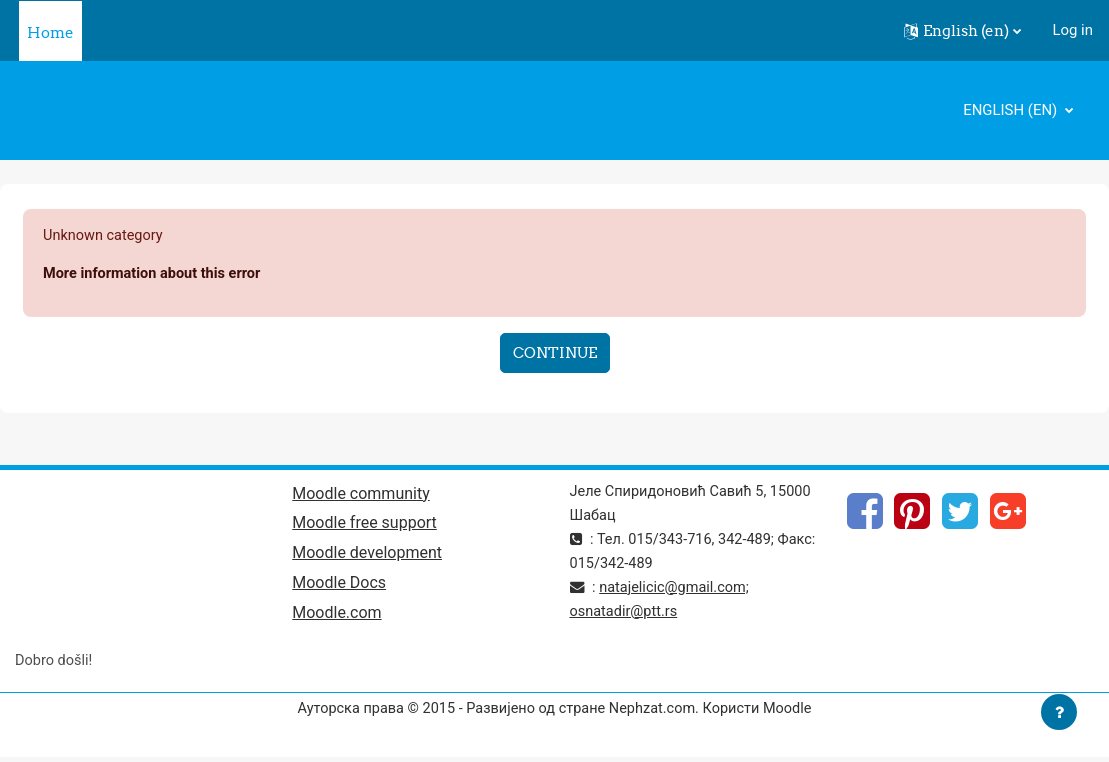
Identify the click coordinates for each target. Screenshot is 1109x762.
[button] (962, 31)
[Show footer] (1059, 712)
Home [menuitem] (50, 32)
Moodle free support (364, 525)
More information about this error (155, 274)
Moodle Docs (339, 586)
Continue (555, 353)
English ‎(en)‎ (1012, 110)
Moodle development (367, 556)
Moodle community (361, 495)
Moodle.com (336, 617)
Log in (1072, 30)
